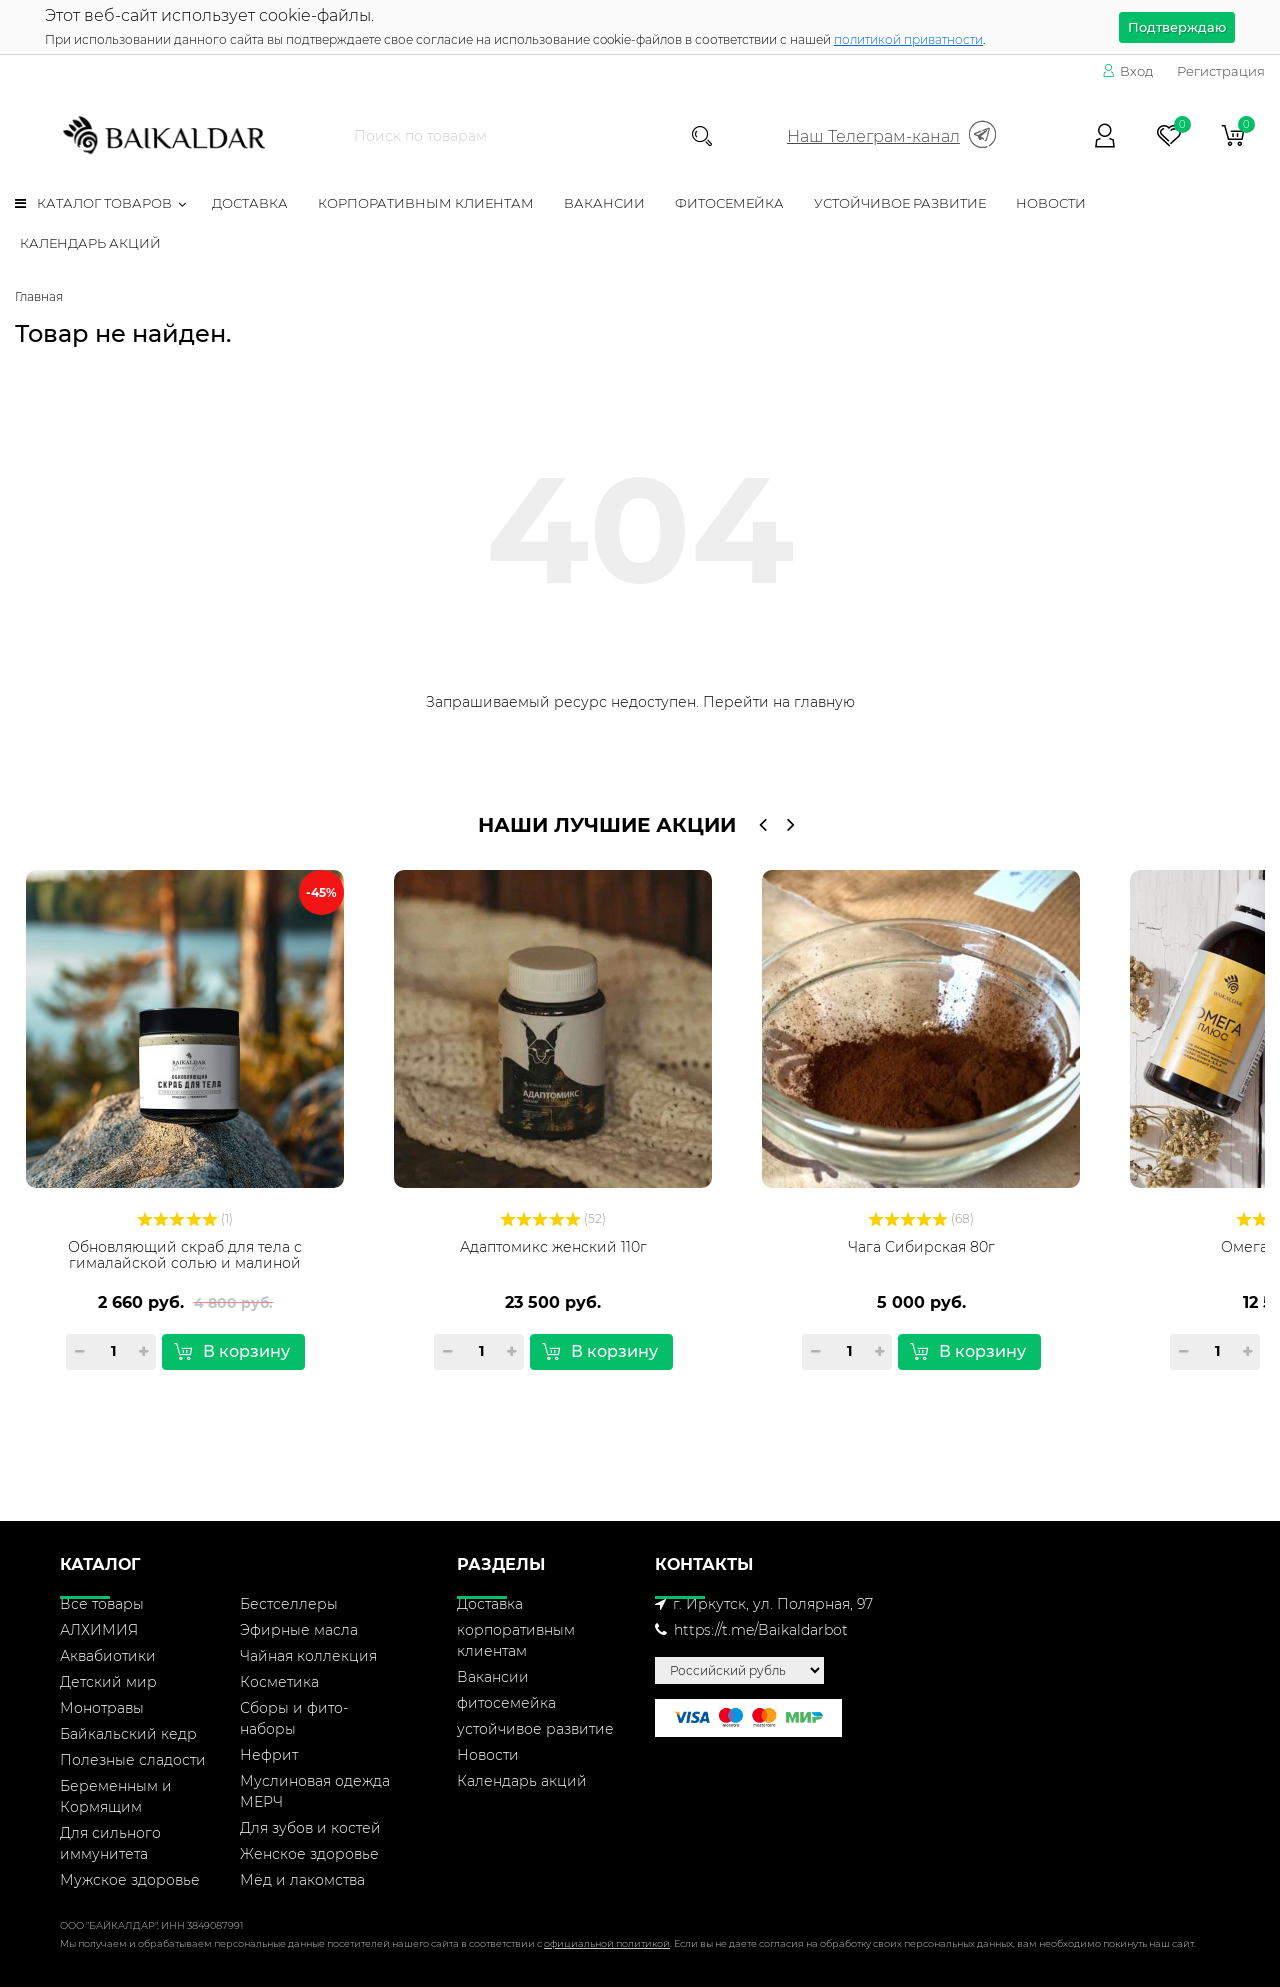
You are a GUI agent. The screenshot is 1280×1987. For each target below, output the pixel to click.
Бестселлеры (289, 1604)
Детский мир (108, 1682)
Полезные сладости (133, 1760)
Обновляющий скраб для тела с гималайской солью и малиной (185, 1255)
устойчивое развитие (900, 203)
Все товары (102, 1604)
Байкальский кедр (128, 1734)
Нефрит (269, 1755)
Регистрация (1221, 71)
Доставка (250, 203)
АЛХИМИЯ (99, 1630)
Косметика (279, 1682)
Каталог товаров (93, 203)
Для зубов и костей (310, 1828)
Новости (1051, 203)
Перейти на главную (779, 702)
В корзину (232, 1351)
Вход (1127, 71)
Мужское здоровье (130, 1880)
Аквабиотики (108, 1656)
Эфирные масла (299, 1630)
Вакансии (604, 203)
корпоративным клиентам (426, 203)
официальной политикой (607, 1943)
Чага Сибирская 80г (921, 1247)
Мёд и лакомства (302, 1880)
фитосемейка (729, 203)
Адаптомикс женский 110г (553, 1247)
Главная (39, 296)
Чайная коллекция (308, 1656)
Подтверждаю (1177, 27)
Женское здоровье (309, 1854)
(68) (921, 1218)
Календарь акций (90, 243)
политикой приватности (908, 39)
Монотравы (102, 1708)
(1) (185, 1218)
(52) (553, 1218)
